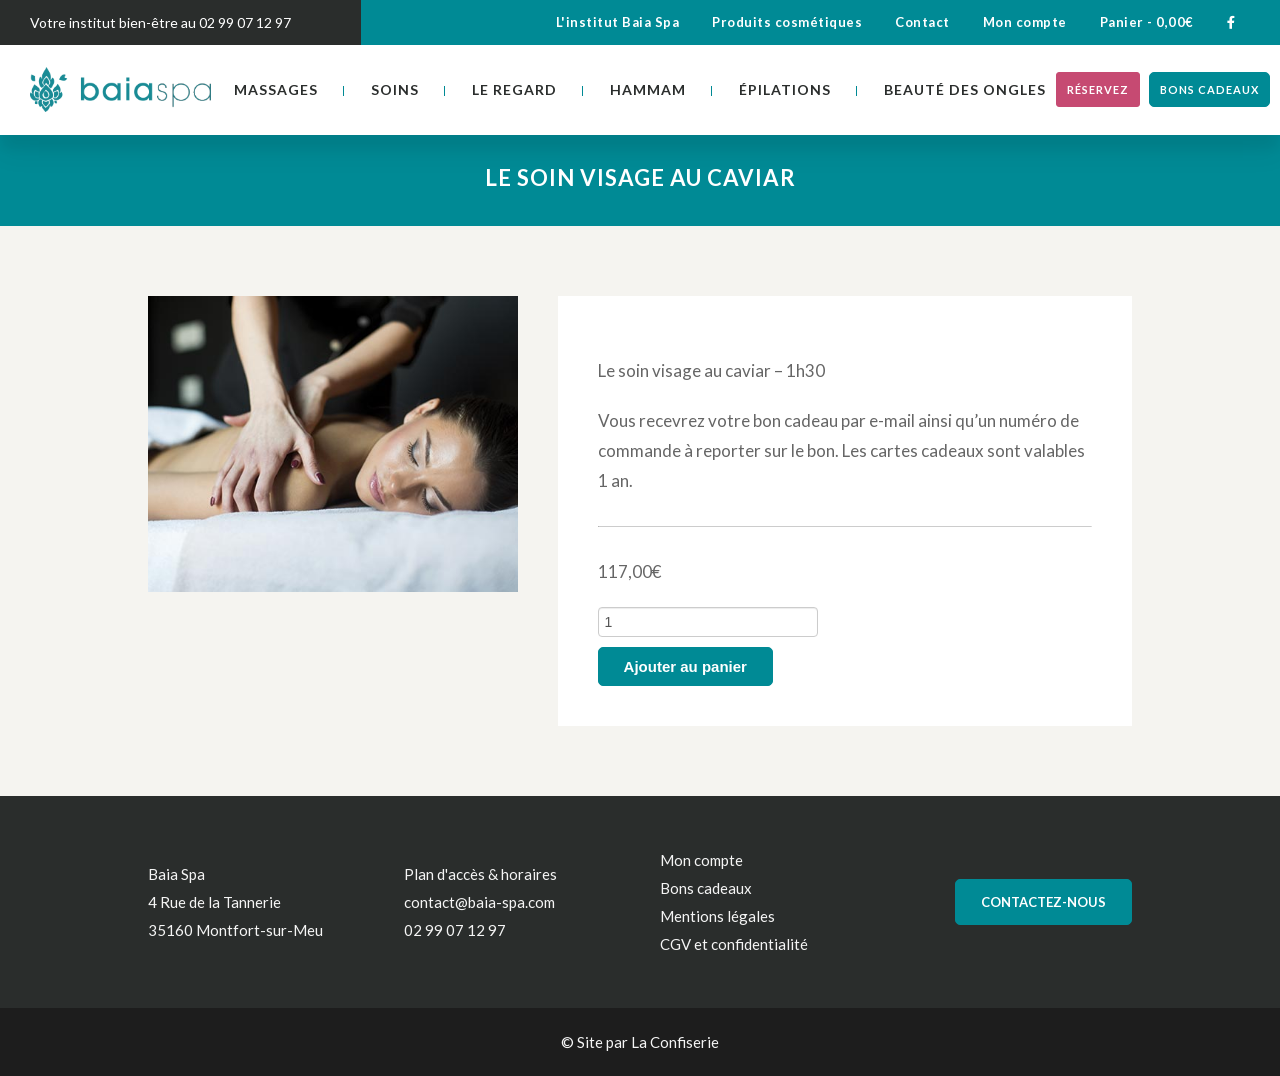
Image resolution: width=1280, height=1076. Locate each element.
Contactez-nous (1043, 902)
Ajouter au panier (685, 666)
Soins (395, 89)
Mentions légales (717, 916)
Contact (922, 22)
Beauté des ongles (965, 89)
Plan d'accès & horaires (480, 874)
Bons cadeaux (1209, 89)
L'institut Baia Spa (618, 22)
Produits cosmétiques (787, 22)
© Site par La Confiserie (640, 1042)
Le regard (514, 89)
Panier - (1147, 22)
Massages (276, 89)
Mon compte (1025, 22)
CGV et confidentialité (734, 944)
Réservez (1098, 89)
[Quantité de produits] (708, 622)
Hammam (648, 89)
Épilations (785, 89)
